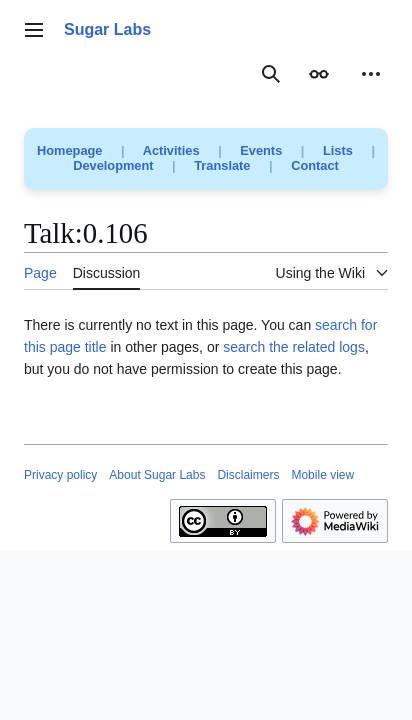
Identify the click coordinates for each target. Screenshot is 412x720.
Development (113, 165)
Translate (222, 165)
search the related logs (294, 347)
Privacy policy (60, 475)
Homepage (69, 150)
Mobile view (322, 475)
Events (261, 150)
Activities (171, 150)
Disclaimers (248, 475)
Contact (315, 165)
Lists (338, 150)
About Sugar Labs (157, 475)
